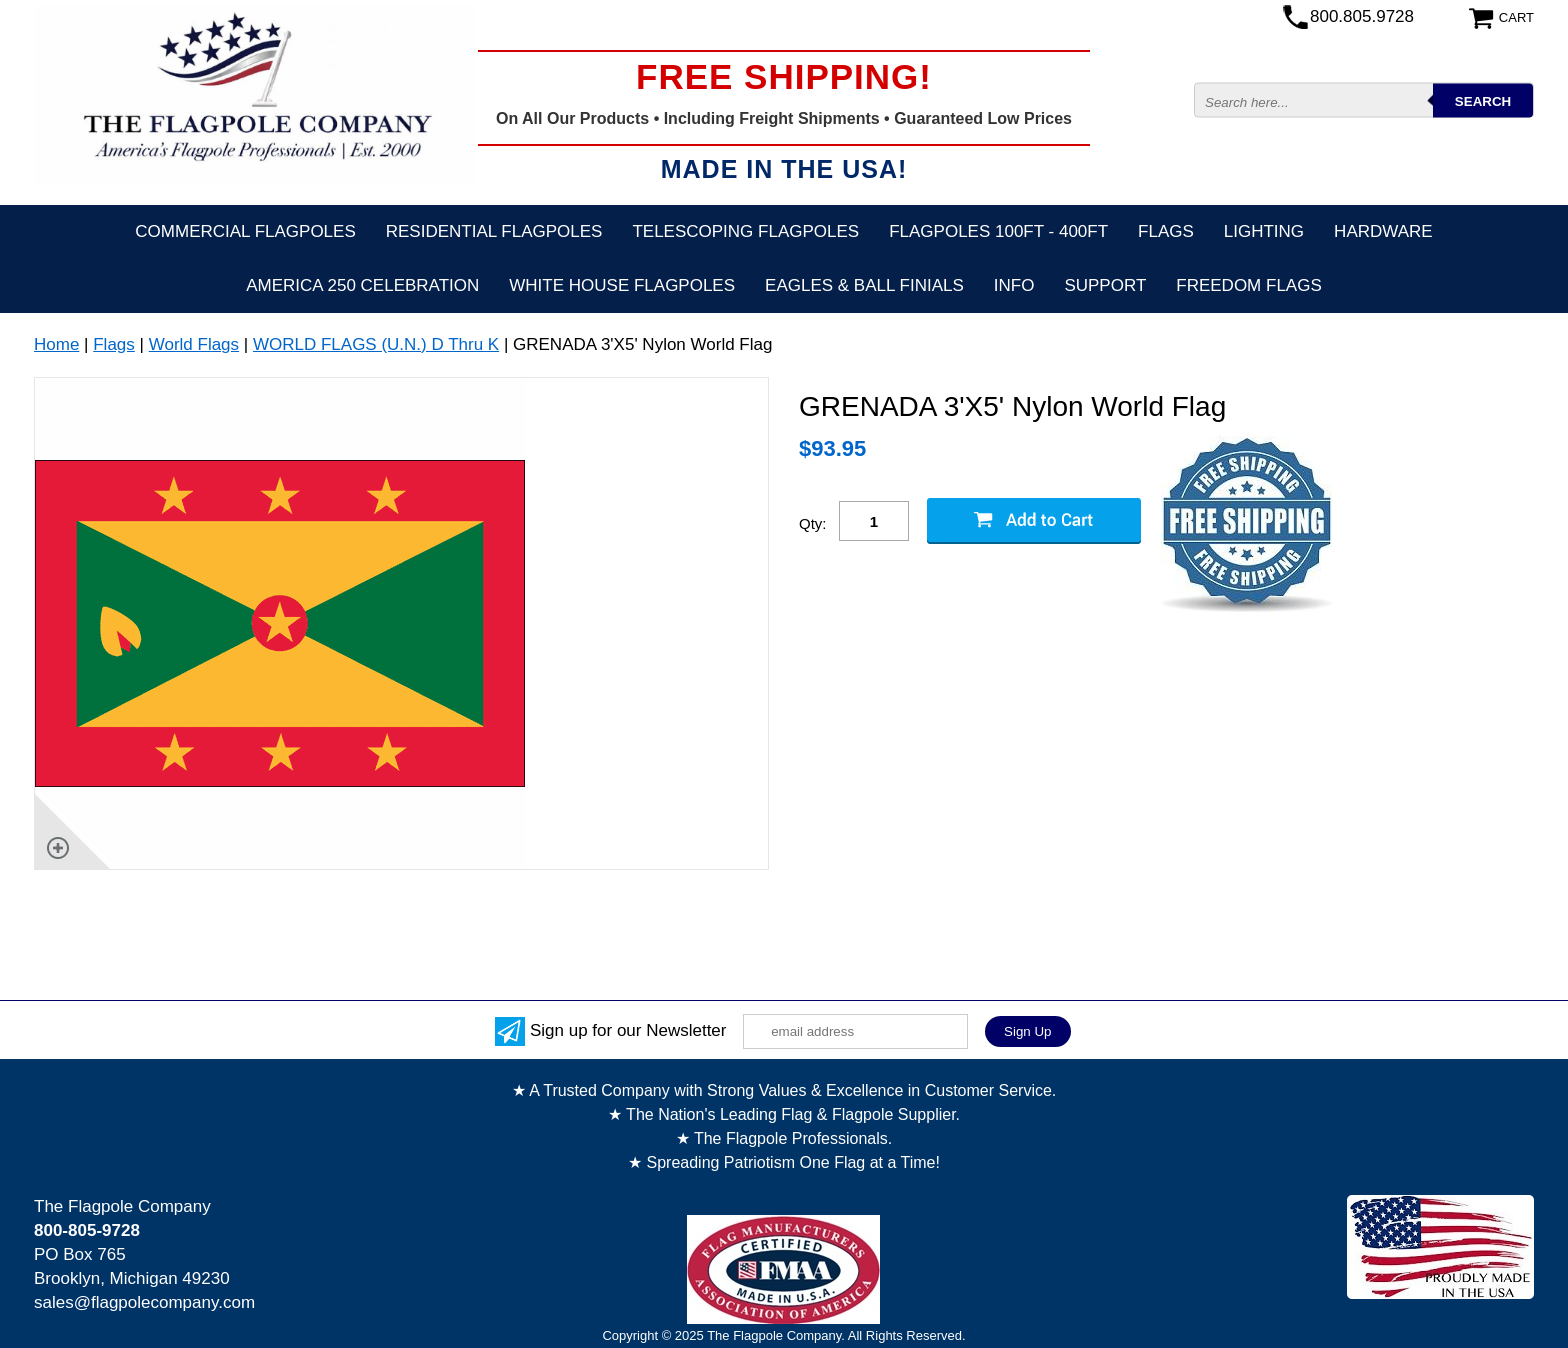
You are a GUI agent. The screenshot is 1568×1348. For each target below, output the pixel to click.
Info (1014, 285)
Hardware (1383, 231)
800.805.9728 (1362, 16)
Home (56, 344)
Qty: (813, 523)
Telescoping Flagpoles (745, 231)
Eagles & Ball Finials (864, 285)
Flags (1166, 231)
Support (1105, 285)
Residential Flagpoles (494, 231)
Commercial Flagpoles (245, 231)
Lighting (1264, 231)
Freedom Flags (1248, 285)
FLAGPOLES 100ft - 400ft (998, 231)
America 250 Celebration (362, 285)
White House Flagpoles (622, 285)
